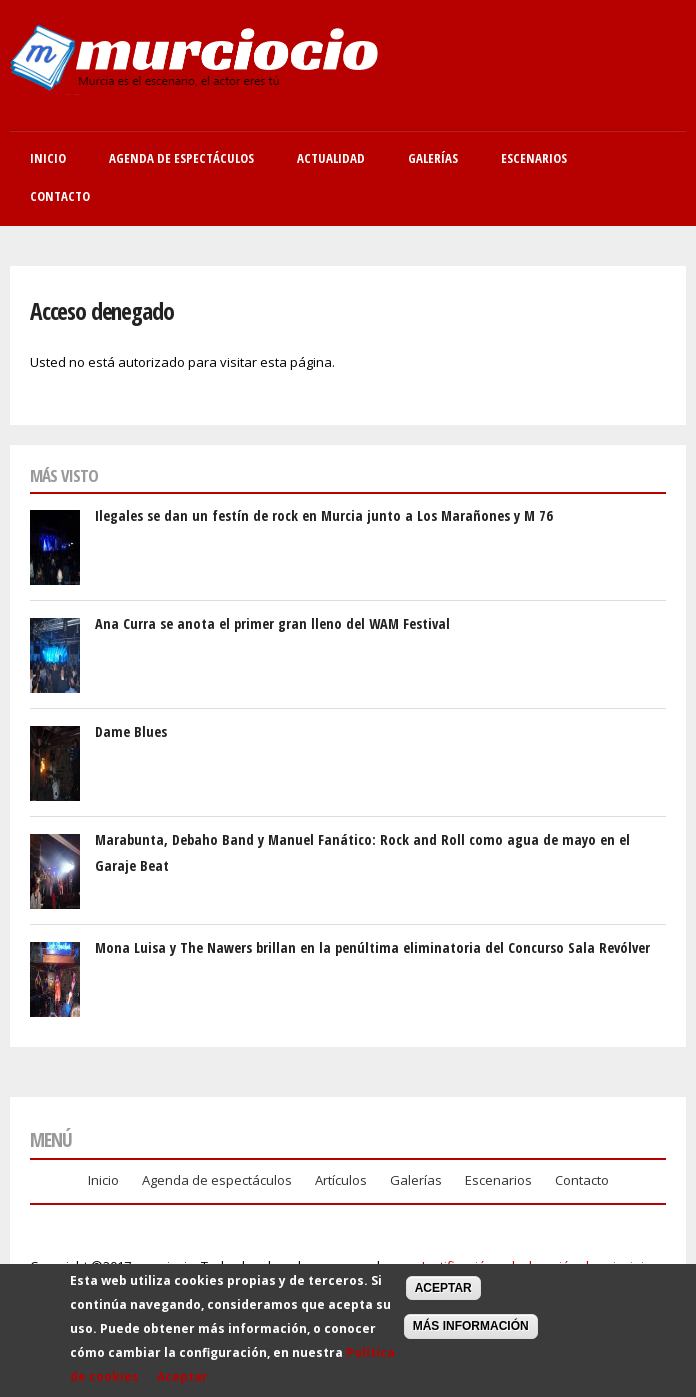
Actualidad (331, 158)
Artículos (341, 1180)
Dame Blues (131, 731)
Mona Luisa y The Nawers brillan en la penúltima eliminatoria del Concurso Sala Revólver (372, 947)
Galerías (433, 158)
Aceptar (182, 1382)
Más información (471, 1333)
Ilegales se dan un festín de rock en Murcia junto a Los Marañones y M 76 (324, 515)
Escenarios (534, 158)
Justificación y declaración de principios (540, 1266)
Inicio (48, 158)
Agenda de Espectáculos (181, 158)
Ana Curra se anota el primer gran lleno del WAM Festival (272, 623)
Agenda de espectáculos (217, 1180)
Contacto (60, 196)
